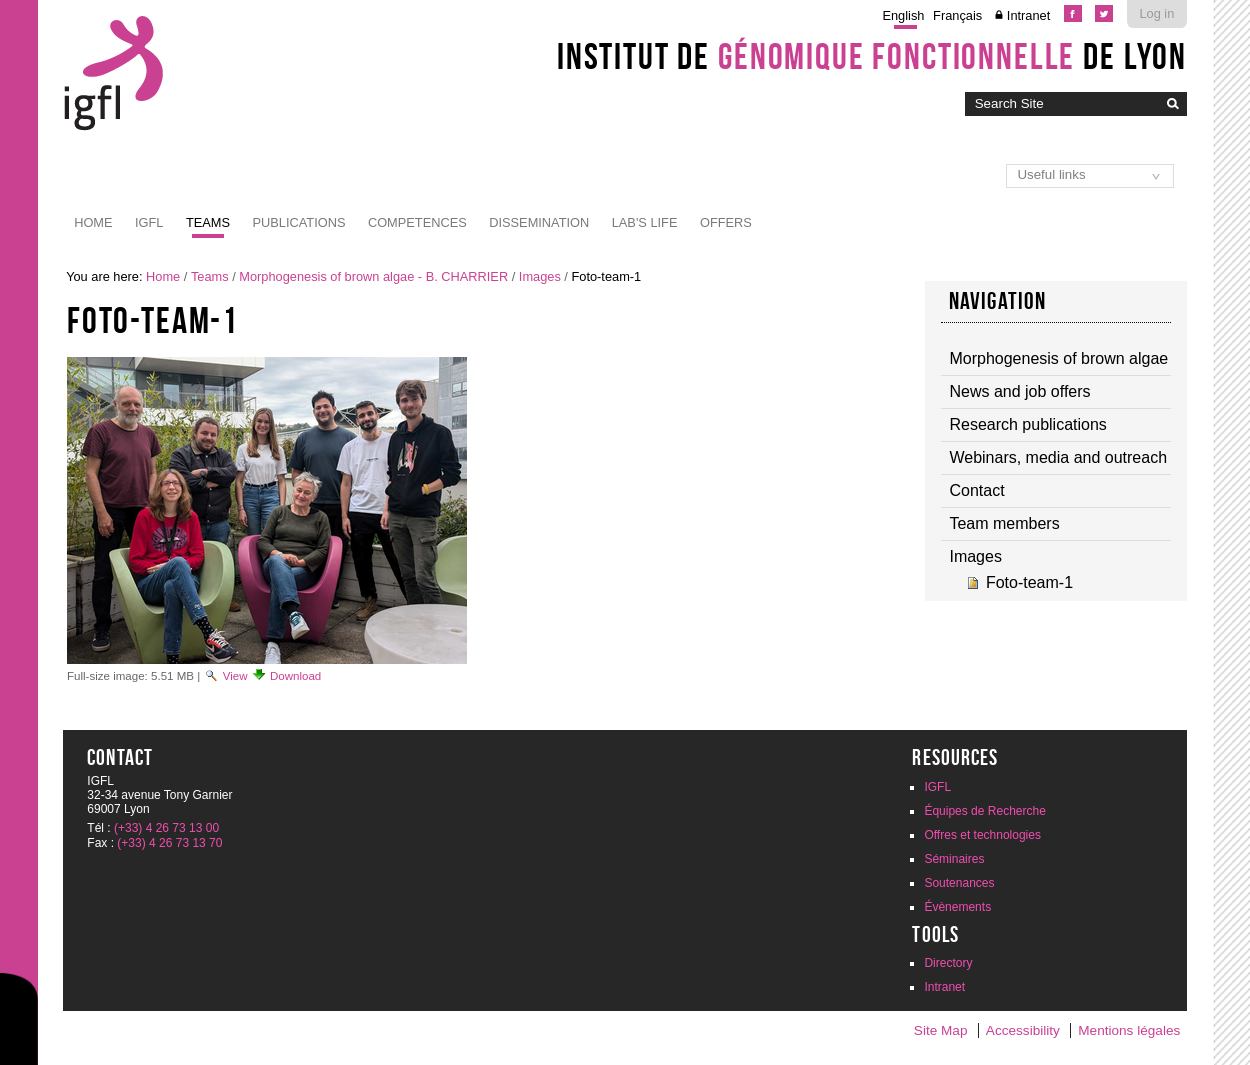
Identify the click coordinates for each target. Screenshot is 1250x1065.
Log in (1156, 13)
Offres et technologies (982, 835)
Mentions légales (1129, 1030)
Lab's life (645, 222)
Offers (726, 222)
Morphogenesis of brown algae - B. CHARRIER (373, 276)
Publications (299, 222)
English (903, 15)
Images (540, 276)
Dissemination (539, 222)
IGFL (149, 222)
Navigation (998, 301)
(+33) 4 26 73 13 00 (166, 828)
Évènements (957, 907)
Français (957, 15)
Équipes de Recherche (984, 811)
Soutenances (959, 883)
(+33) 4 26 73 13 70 (169, 843)
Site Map (941, 1030)
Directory (948, 963)
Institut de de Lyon (872, 56)
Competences (417, 222)
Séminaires (954, 859)
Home (93, 222)
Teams (208, 222)
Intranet (1028, 15)
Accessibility (1023, 1030)
